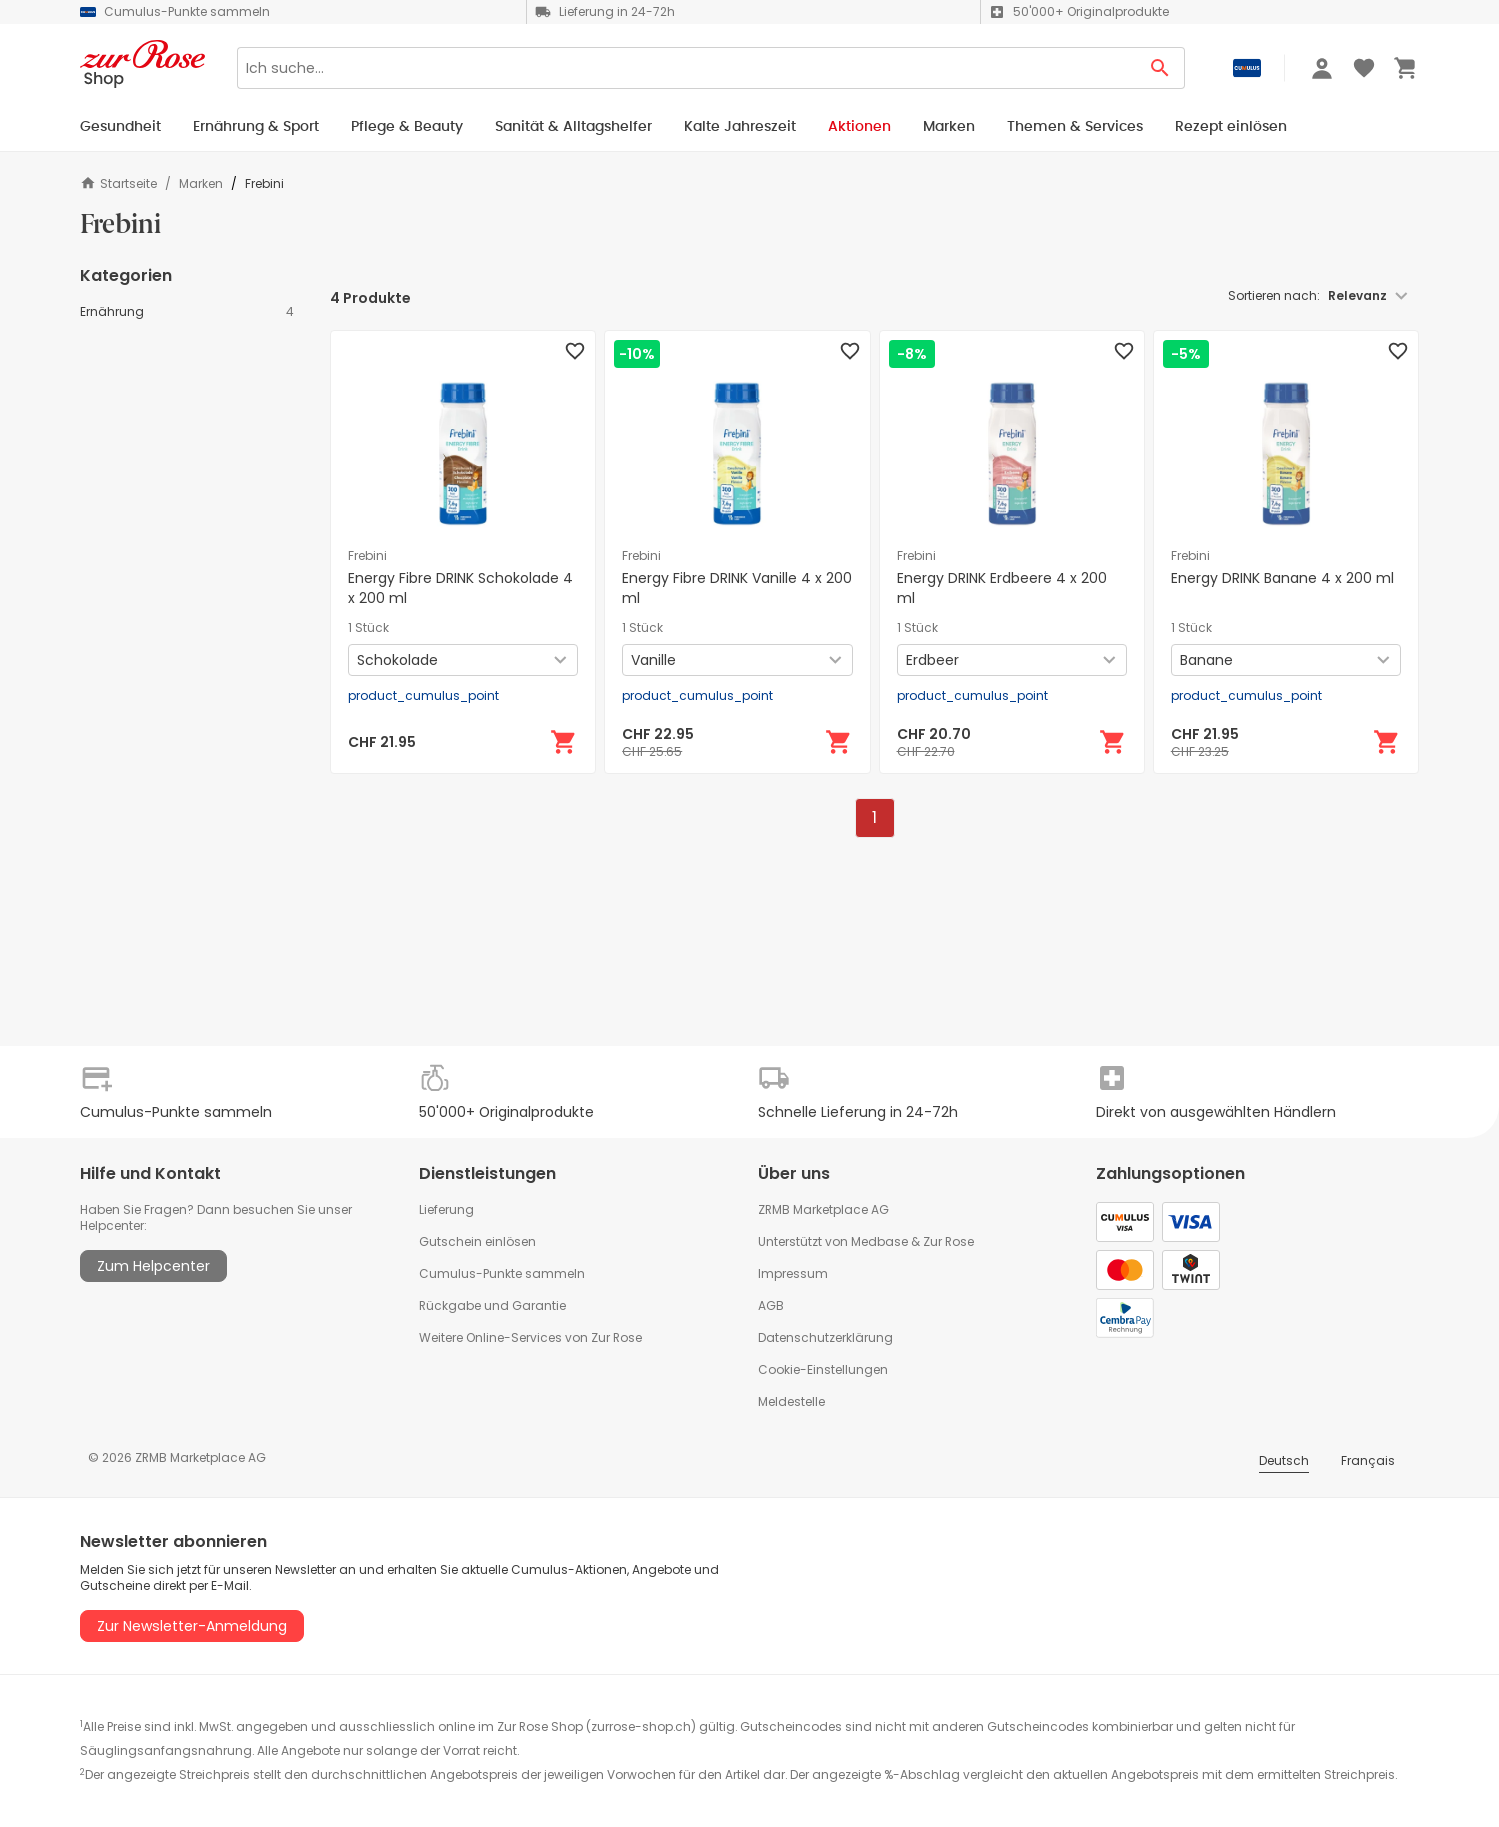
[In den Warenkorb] (564, 742)
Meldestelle (791, 1401)
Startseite (118, 183)
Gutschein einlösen (477, 1241)
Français (1368, 1460)
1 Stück (368, 628)
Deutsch (1284, 1460)
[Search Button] (1160, 68)
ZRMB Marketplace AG (823, 1209)
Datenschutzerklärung (825, 1337)
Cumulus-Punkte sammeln (502, 1273)
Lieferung (446, 1209)
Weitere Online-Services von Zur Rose (530, 1337)
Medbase (879, 1241)
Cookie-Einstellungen (823, 1369)
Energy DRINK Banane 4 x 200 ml (1282, 578)
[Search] (686, 68)
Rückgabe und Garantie (492, 1305)
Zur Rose (948, 1241)
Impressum (793, 1273)
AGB (771, 1305)
